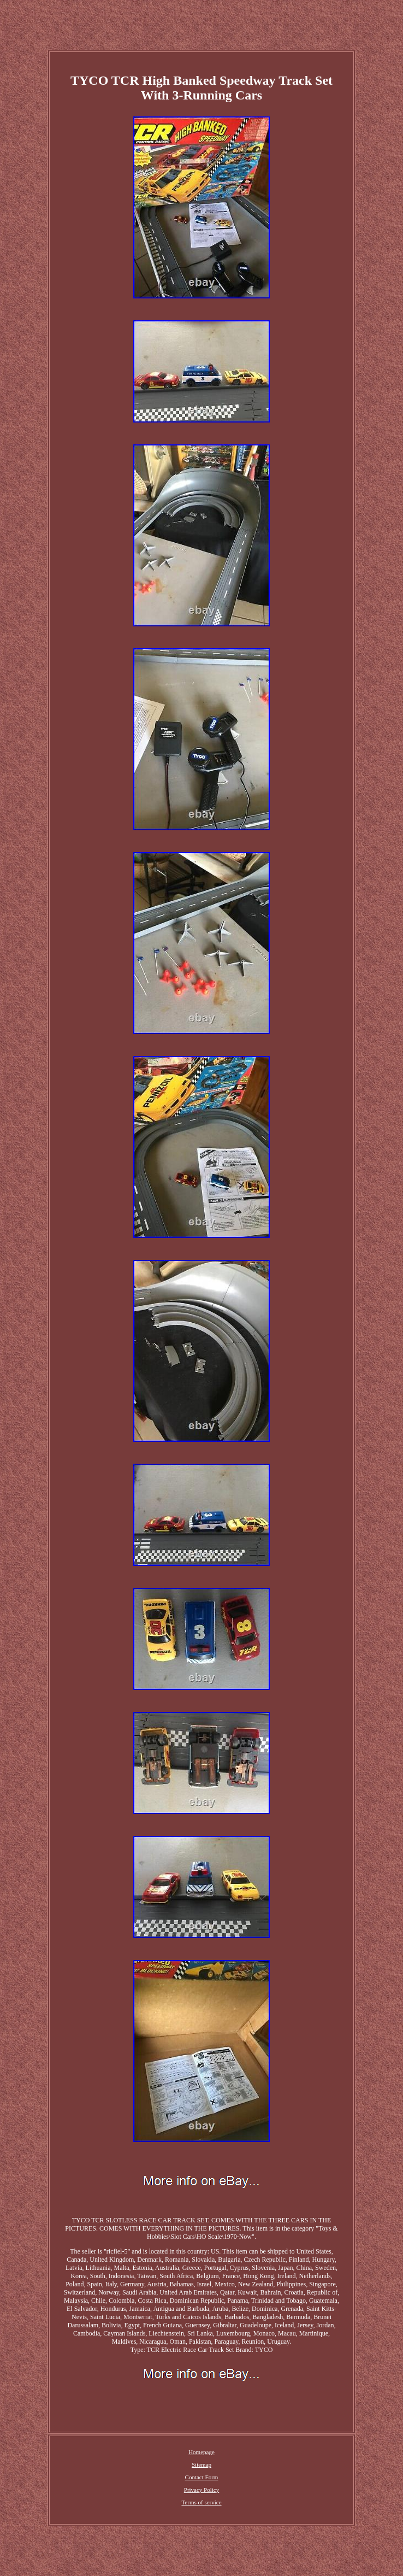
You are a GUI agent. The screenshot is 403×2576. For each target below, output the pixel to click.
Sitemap (201, 2464)
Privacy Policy (201, 2489)
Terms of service (201, 2502)
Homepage (201, 2452)
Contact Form (201, 2477)
